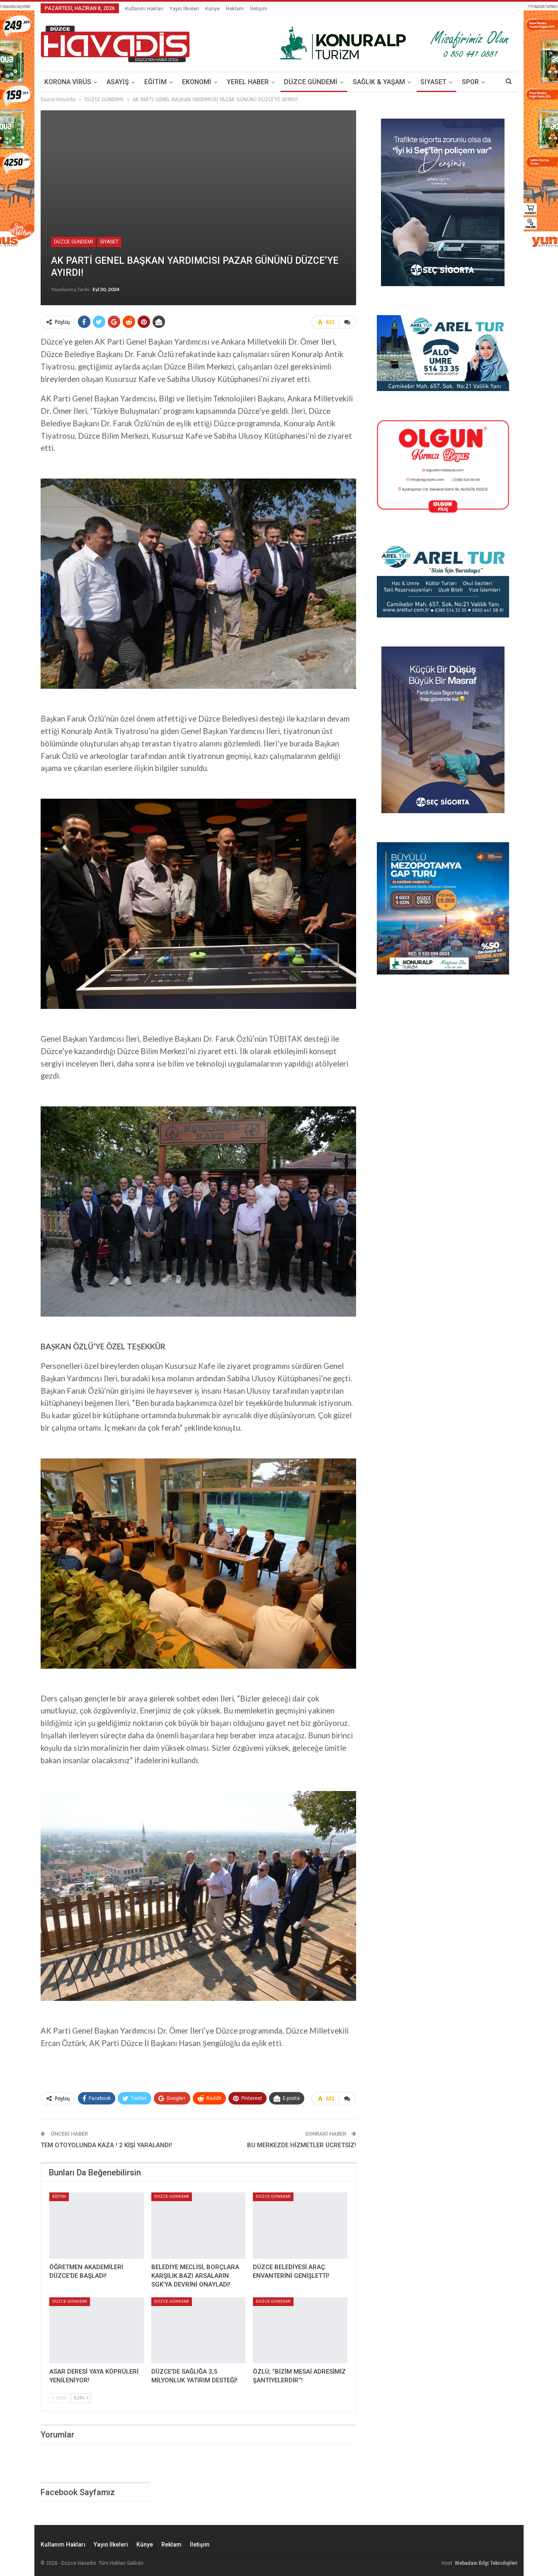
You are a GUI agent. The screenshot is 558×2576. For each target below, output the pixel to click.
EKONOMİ (196, 82)
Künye (212, 8)
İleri (81, 2398)
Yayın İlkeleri (184, 8)
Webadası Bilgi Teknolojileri (486, 2563)
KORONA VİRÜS (67, 82)
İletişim (258, 8)
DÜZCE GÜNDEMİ (310, 82)
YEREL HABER (248, 82)
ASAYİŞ (118, 82)
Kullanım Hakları (144, 8)
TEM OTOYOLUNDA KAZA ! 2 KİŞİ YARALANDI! (106, 2145)
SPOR (470, 82)
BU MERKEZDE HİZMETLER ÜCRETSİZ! (301, 2145)
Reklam (235, 8)
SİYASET (433, 82)
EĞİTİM (155, 82)
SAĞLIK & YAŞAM (379, 82)
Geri (59, 2398)
